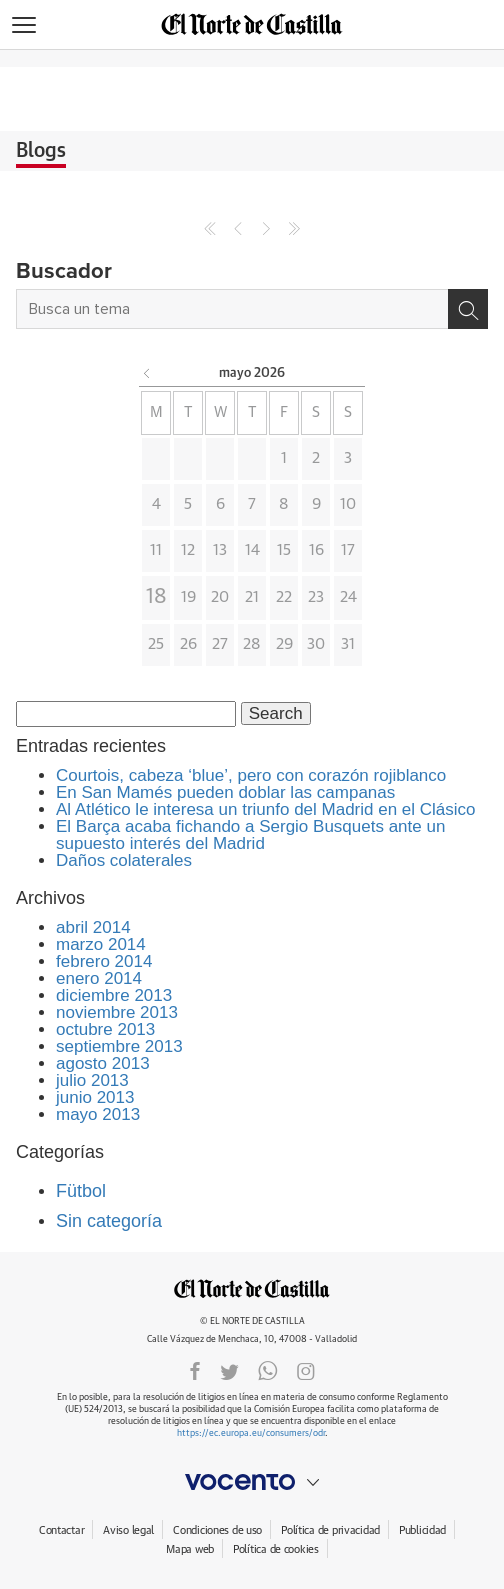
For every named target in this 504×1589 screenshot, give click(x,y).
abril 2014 (93, 927)
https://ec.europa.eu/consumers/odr (251, 1433)
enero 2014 (99, 978)
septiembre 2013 (119, 1046)
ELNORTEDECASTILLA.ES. (252, 1289)
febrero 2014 (104, 961)
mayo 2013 (98, 1114)
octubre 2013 (105, 1029)
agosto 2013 (103, 1063)
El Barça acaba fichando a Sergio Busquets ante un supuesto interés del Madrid (250, 835)
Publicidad (422, 1530)
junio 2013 (95, 1097)
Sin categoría (109, 1221)
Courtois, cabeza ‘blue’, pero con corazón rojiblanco (251, 775)
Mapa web (190, 1549)
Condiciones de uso (217, 1530)
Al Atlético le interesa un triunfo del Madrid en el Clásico (266, 809)
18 (156, 597)
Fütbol (81, 1191)
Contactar (61, 1530)
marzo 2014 (101, 944)
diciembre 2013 (114, 995)
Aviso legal (128, 1530)
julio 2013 (92, 1080)
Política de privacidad (330, 1530)
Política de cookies (276, 1549)
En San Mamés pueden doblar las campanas (225, 792)
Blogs (41, 151)
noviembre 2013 (117, 1012)
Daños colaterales (124, 860)
